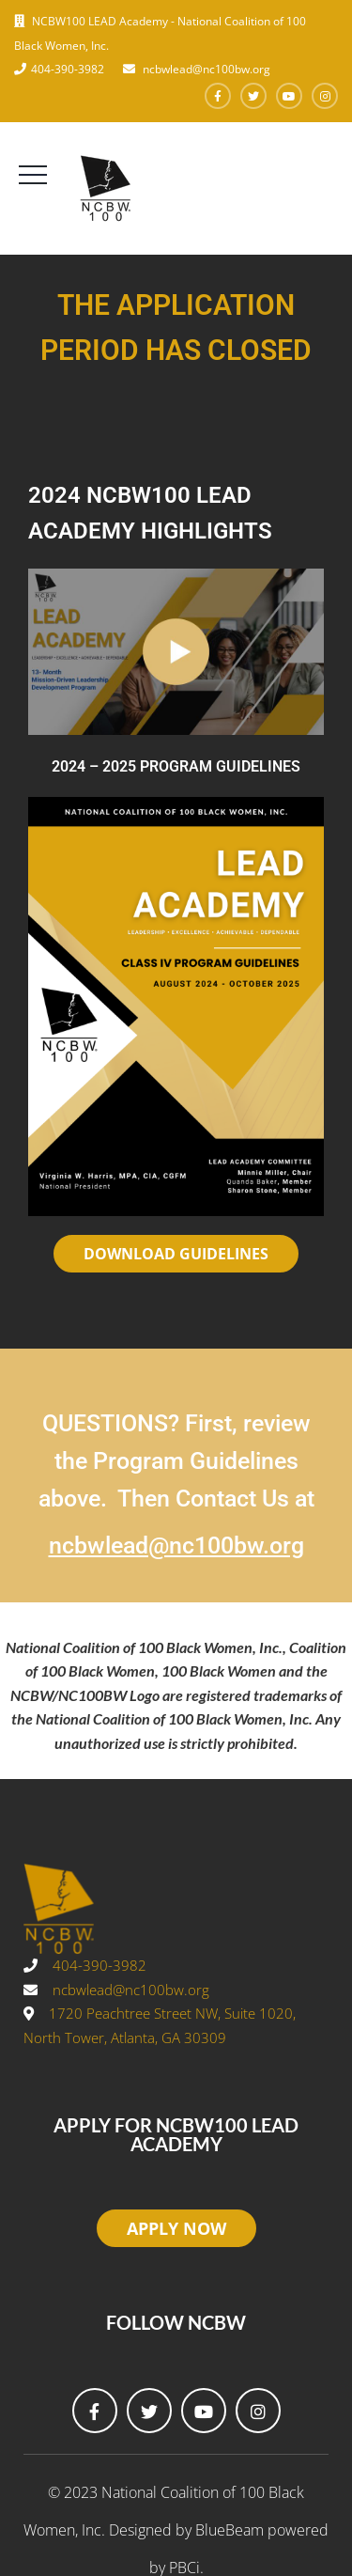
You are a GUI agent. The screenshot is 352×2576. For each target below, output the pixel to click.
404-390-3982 (67, 69)
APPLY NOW (176, 2228)
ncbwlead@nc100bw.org (205, 69)
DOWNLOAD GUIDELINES (176, 1253)
